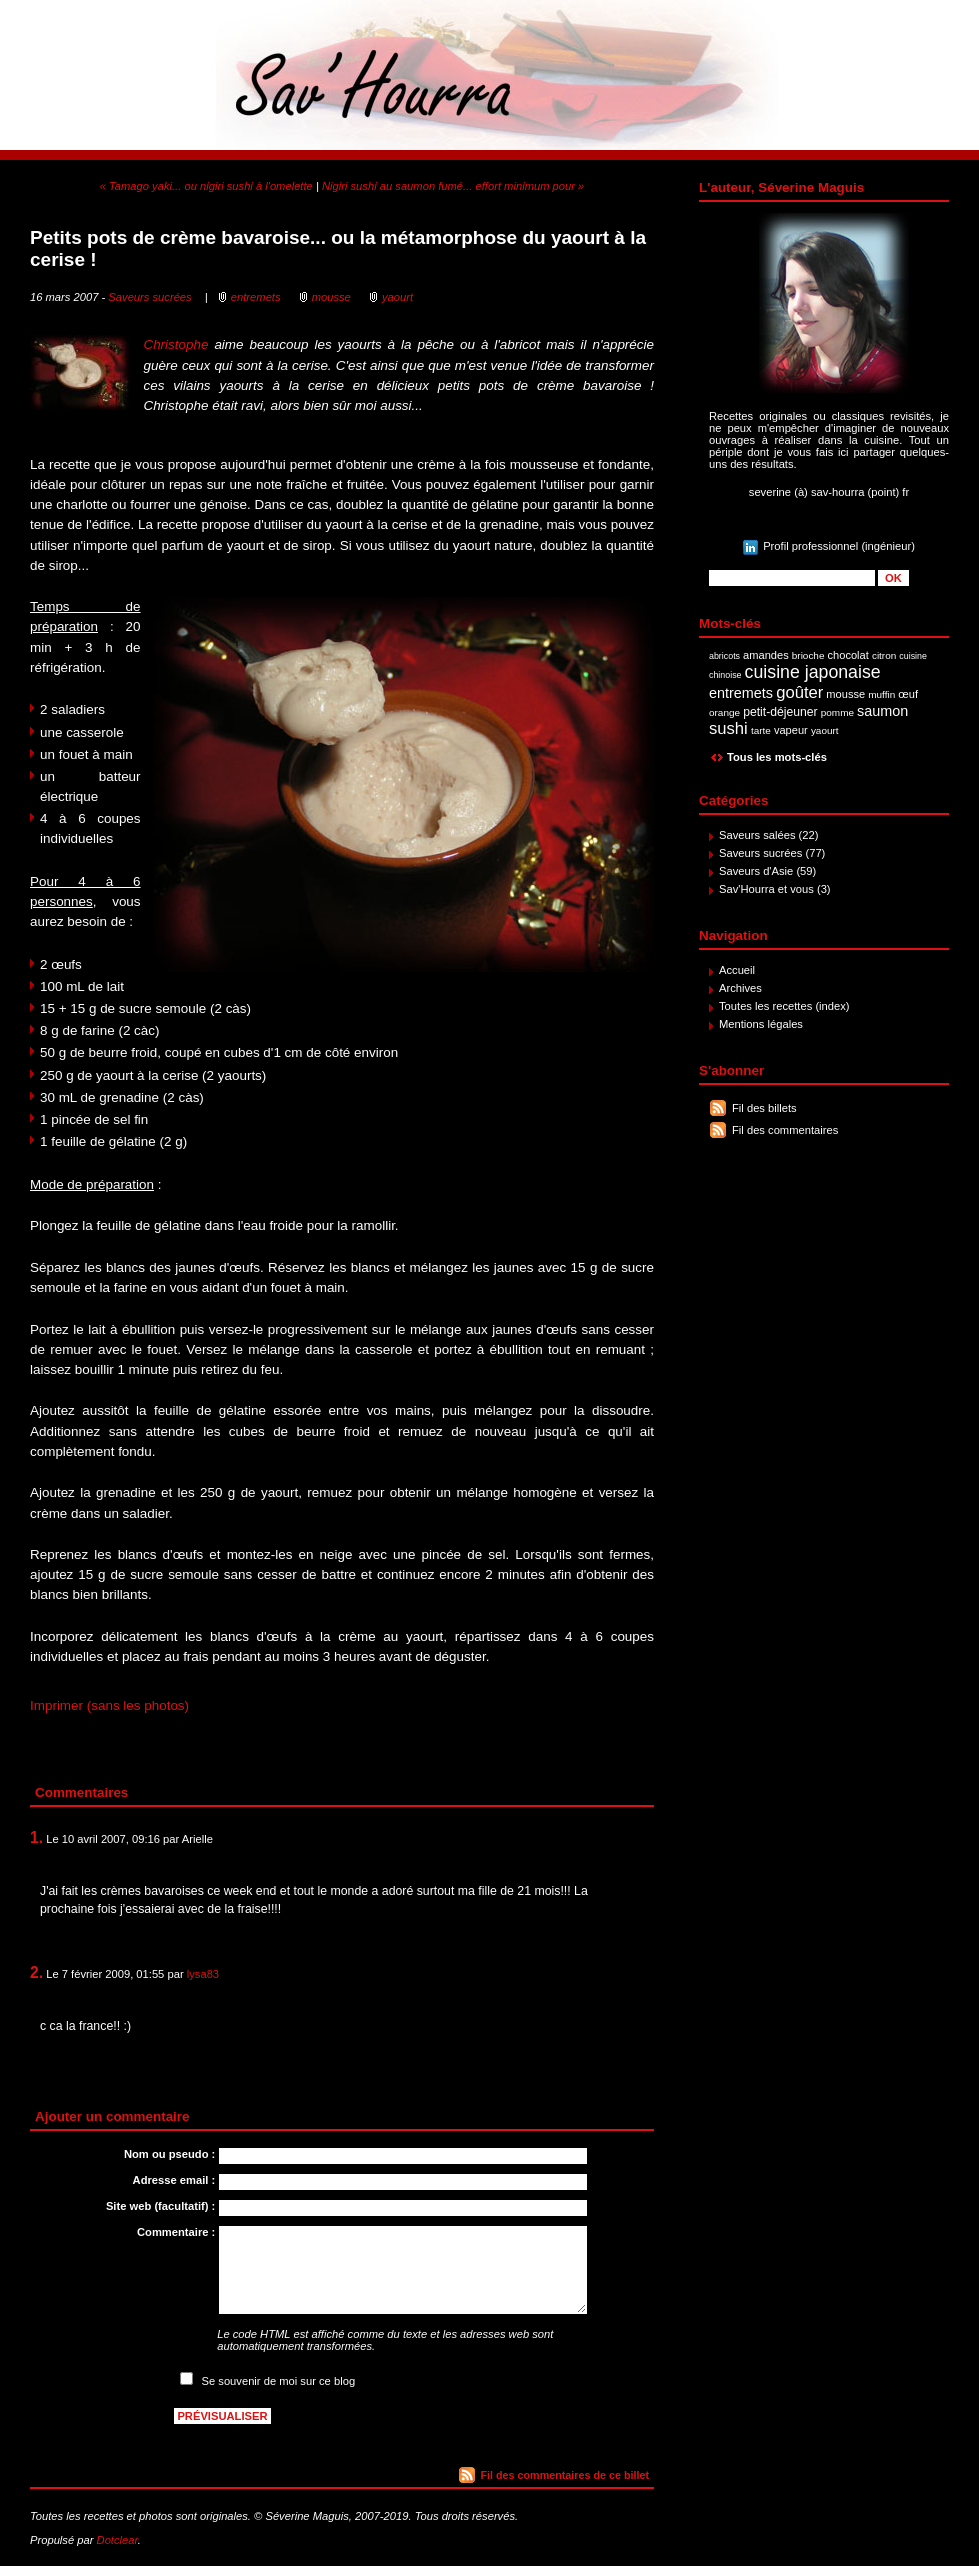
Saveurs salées (757, 835)
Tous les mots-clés (777, 757)
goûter (799, 692)
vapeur (791, 730)
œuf (908, 694)
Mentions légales (761, 1024)
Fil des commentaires (785, 1130)
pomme (837, 712)
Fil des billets (764, 1108)
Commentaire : (176, 2232)
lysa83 (203, 1974)
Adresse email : (174, 2180)
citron (884, 655)
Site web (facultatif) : (160, 2206)
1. (36, 1837)
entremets (741, 693)
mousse (845, 694)
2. (36, 1972)
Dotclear (117, 2540)
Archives (740, 988)
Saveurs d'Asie (756, 871)
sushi (728, 728)
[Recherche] (792, 578)
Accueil (737, 970)
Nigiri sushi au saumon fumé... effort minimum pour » (453, 186)
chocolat (848, 655)
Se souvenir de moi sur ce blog (279, 2381)
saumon (882, 711)
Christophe (175, 344)
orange (724, 712)
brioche (808, 655)
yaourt (825, 730)
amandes (766, 655)
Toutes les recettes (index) (784, 1006)
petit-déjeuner (780, 712)
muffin (881, 694)
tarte (761, 730)
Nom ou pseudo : (169, 2154)
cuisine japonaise (813, 672)
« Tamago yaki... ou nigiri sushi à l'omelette (206, 186)
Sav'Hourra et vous (766, 889)
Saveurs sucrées (760, 853)
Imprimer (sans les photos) (109, 1705)
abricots (724, 656)
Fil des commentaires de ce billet (565, 2475)
